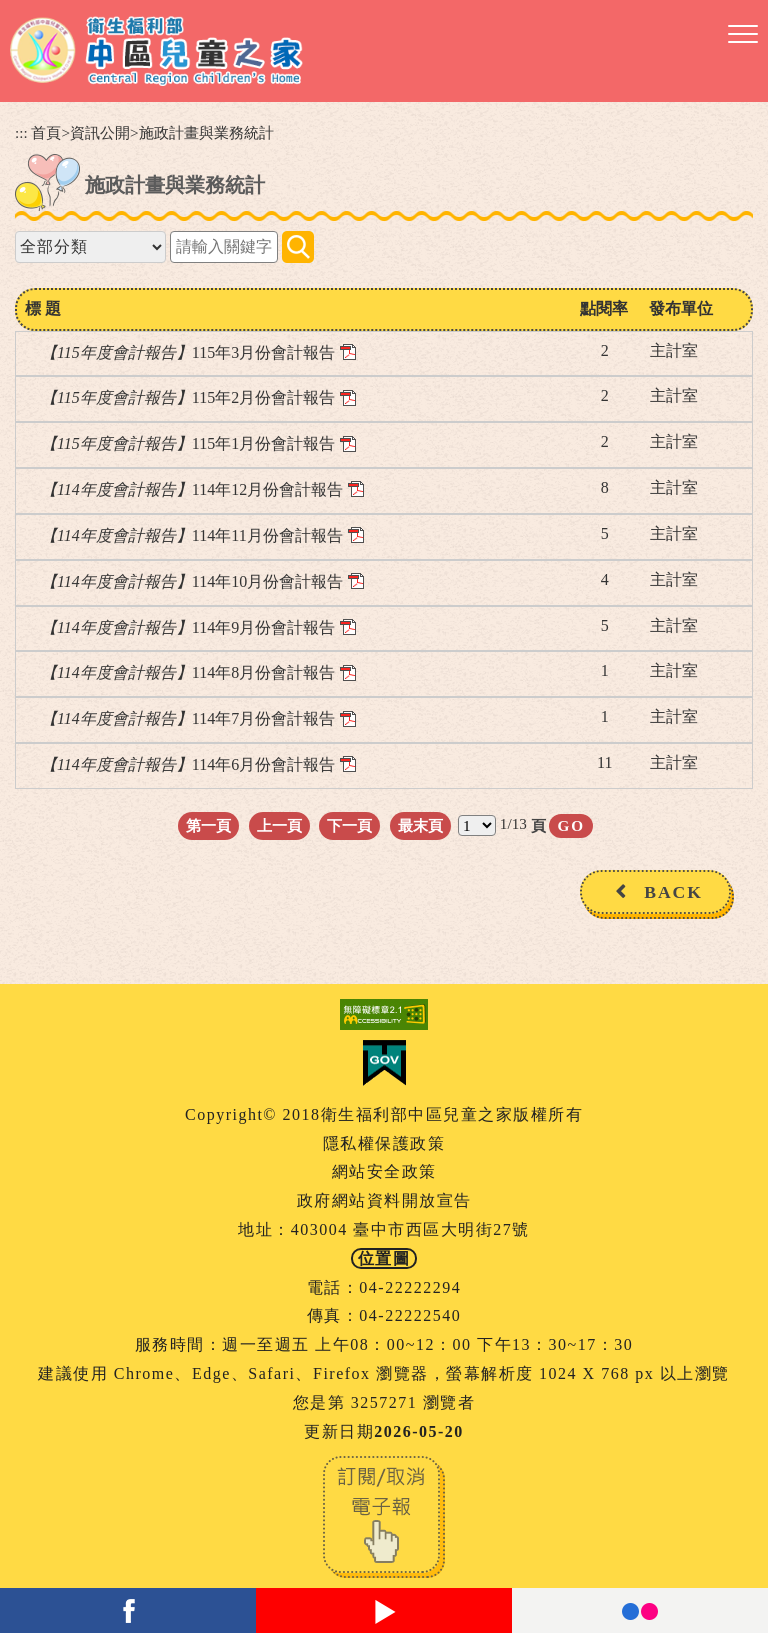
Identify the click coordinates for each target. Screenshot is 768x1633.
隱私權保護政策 (384, 1143)
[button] (743, 35)
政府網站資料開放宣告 (384, 1200)
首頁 (46, 132)
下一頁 (349, 825)
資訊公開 (100, 132)
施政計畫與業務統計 (206, 132)
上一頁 (279, 825)
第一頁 (208, 825)
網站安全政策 (384, 1171)
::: (21, 132)
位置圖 (384, 1258)
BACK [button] (673, 892)
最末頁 (420, 825)
